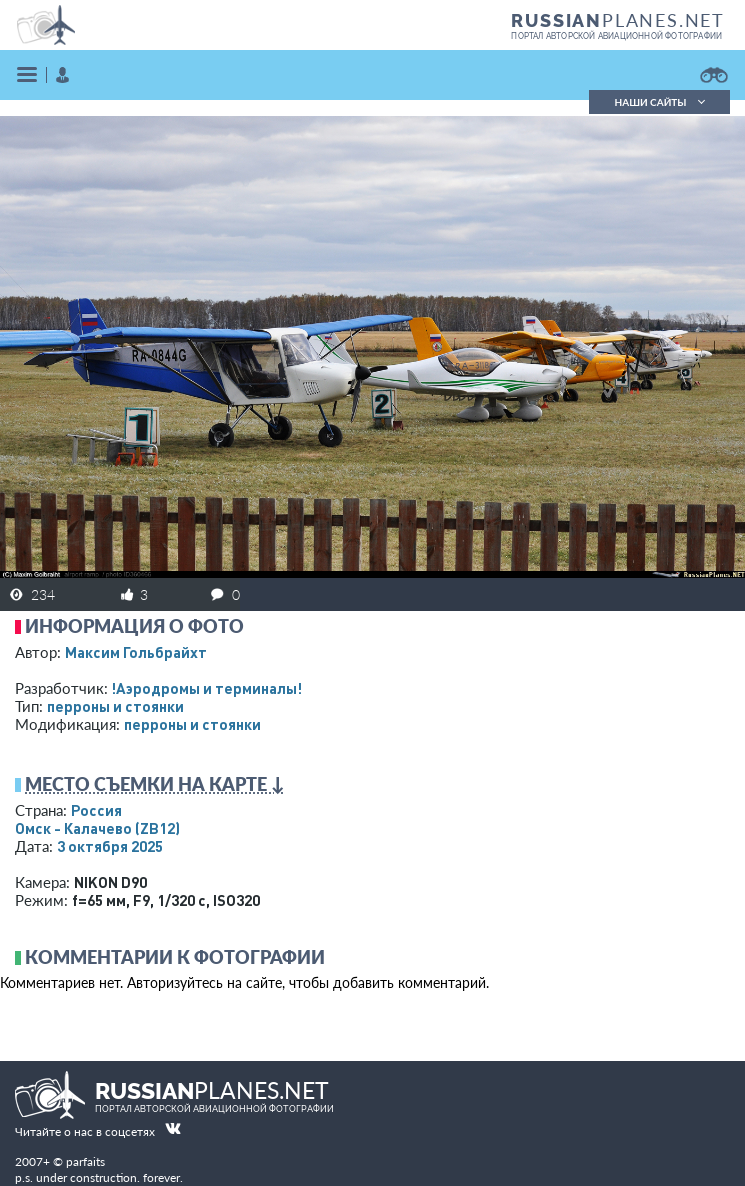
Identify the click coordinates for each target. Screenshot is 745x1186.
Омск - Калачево (97, 828)
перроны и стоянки (115, 706)
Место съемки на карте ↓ (155, 784)
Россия (96, 810)
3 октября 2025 (110, 846)
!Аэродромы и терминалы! (206, 688)
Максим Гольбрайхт (136, 652)
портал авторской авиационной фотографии (616, 36)
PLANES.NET (618, 20)
